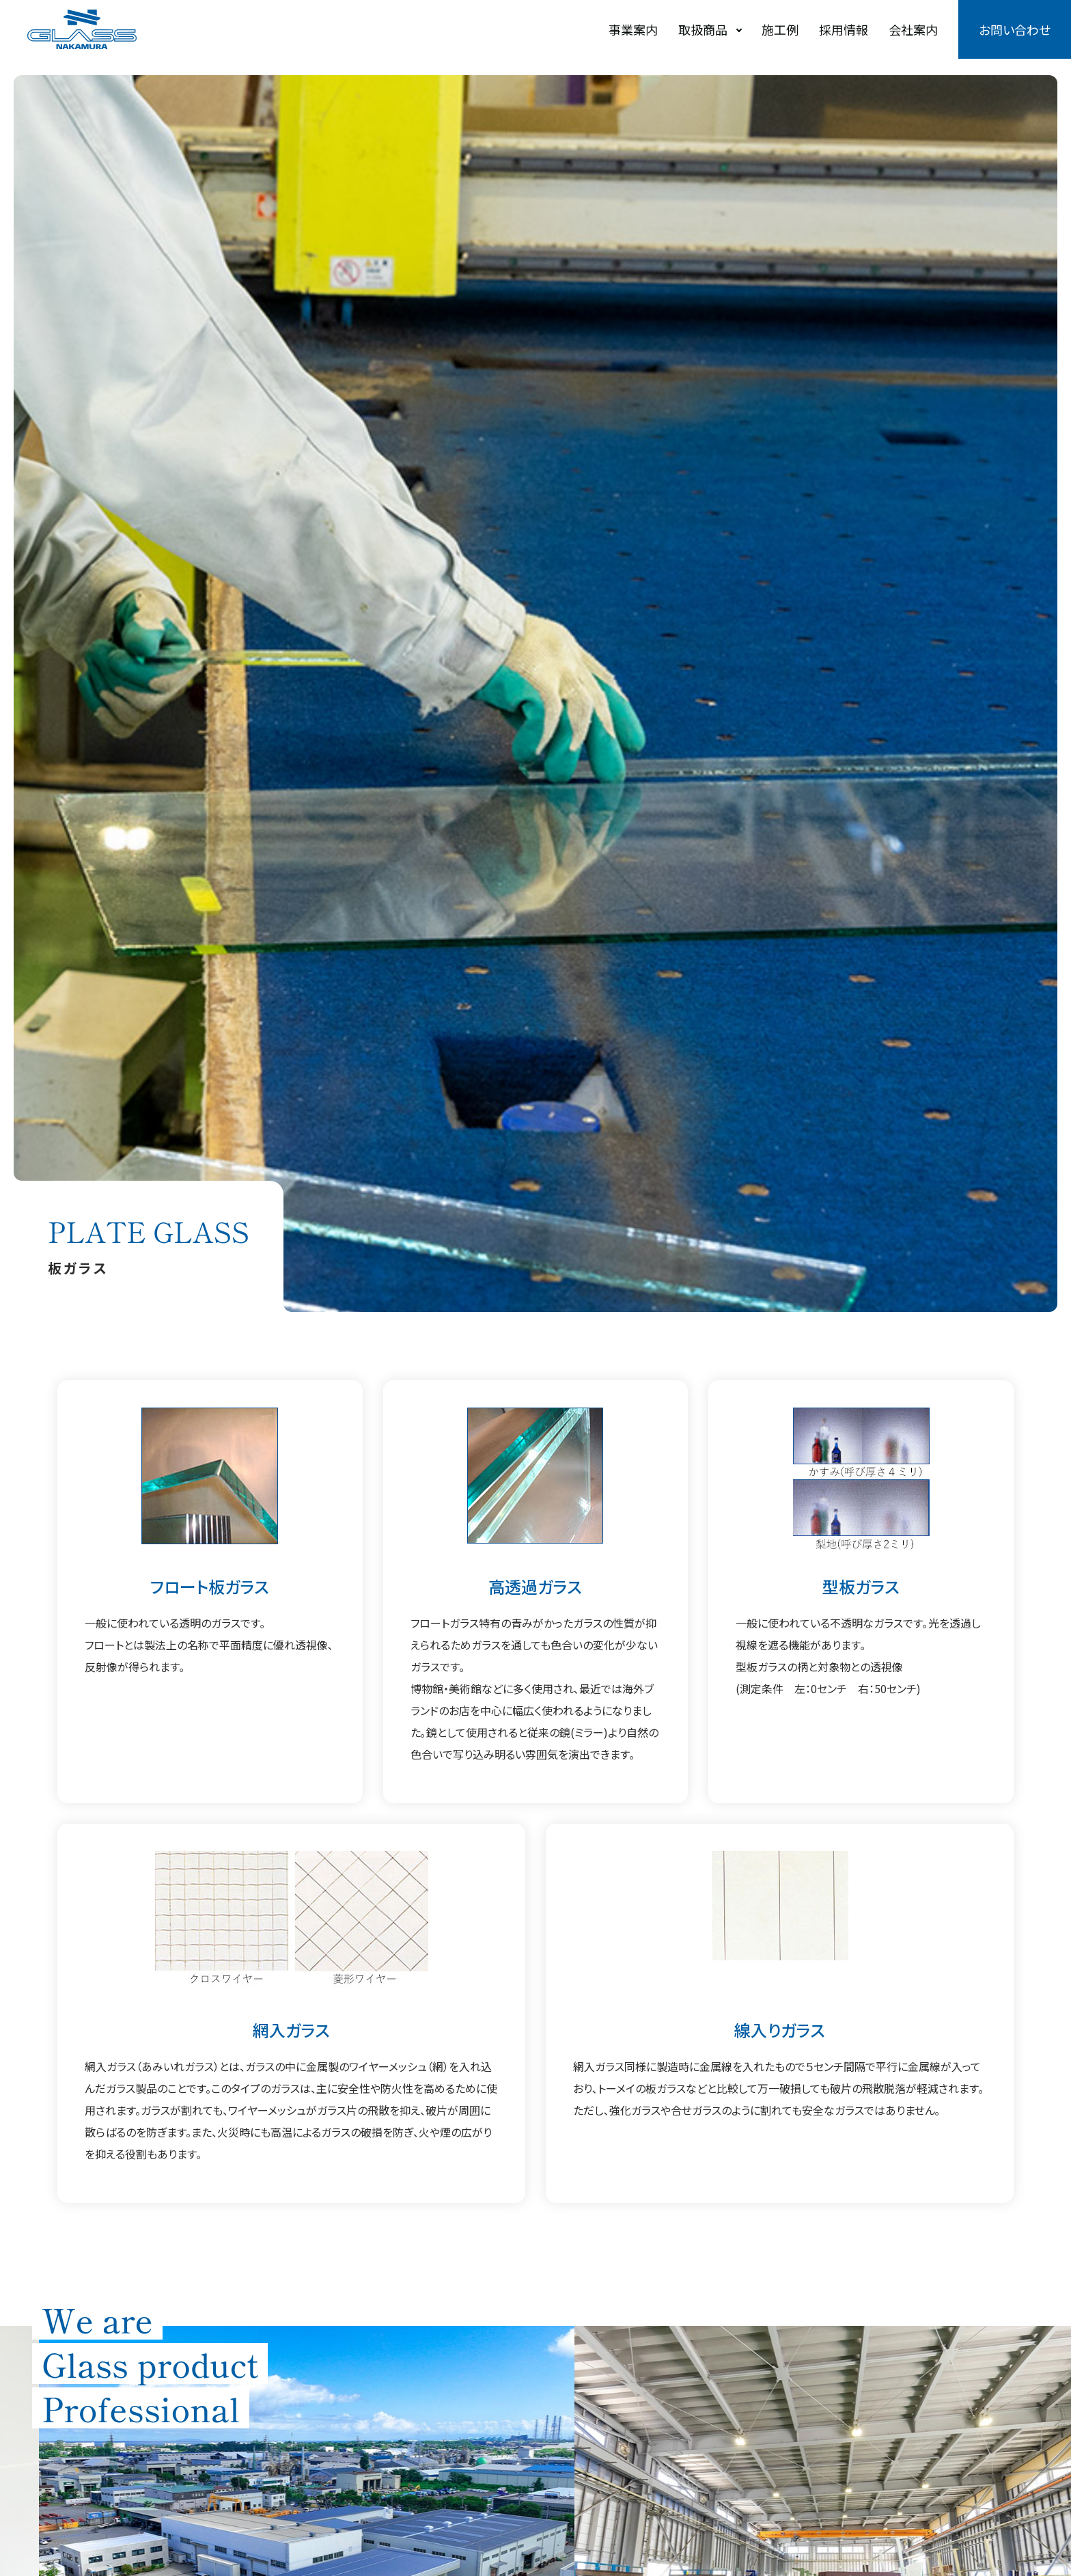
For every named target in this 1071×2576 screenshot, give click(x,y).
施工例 (780, 29)
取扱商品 (702, 29)
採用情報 (843, 29)
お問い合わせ (1015, 29)
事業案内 (633, 29)
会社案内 (913, 29)
